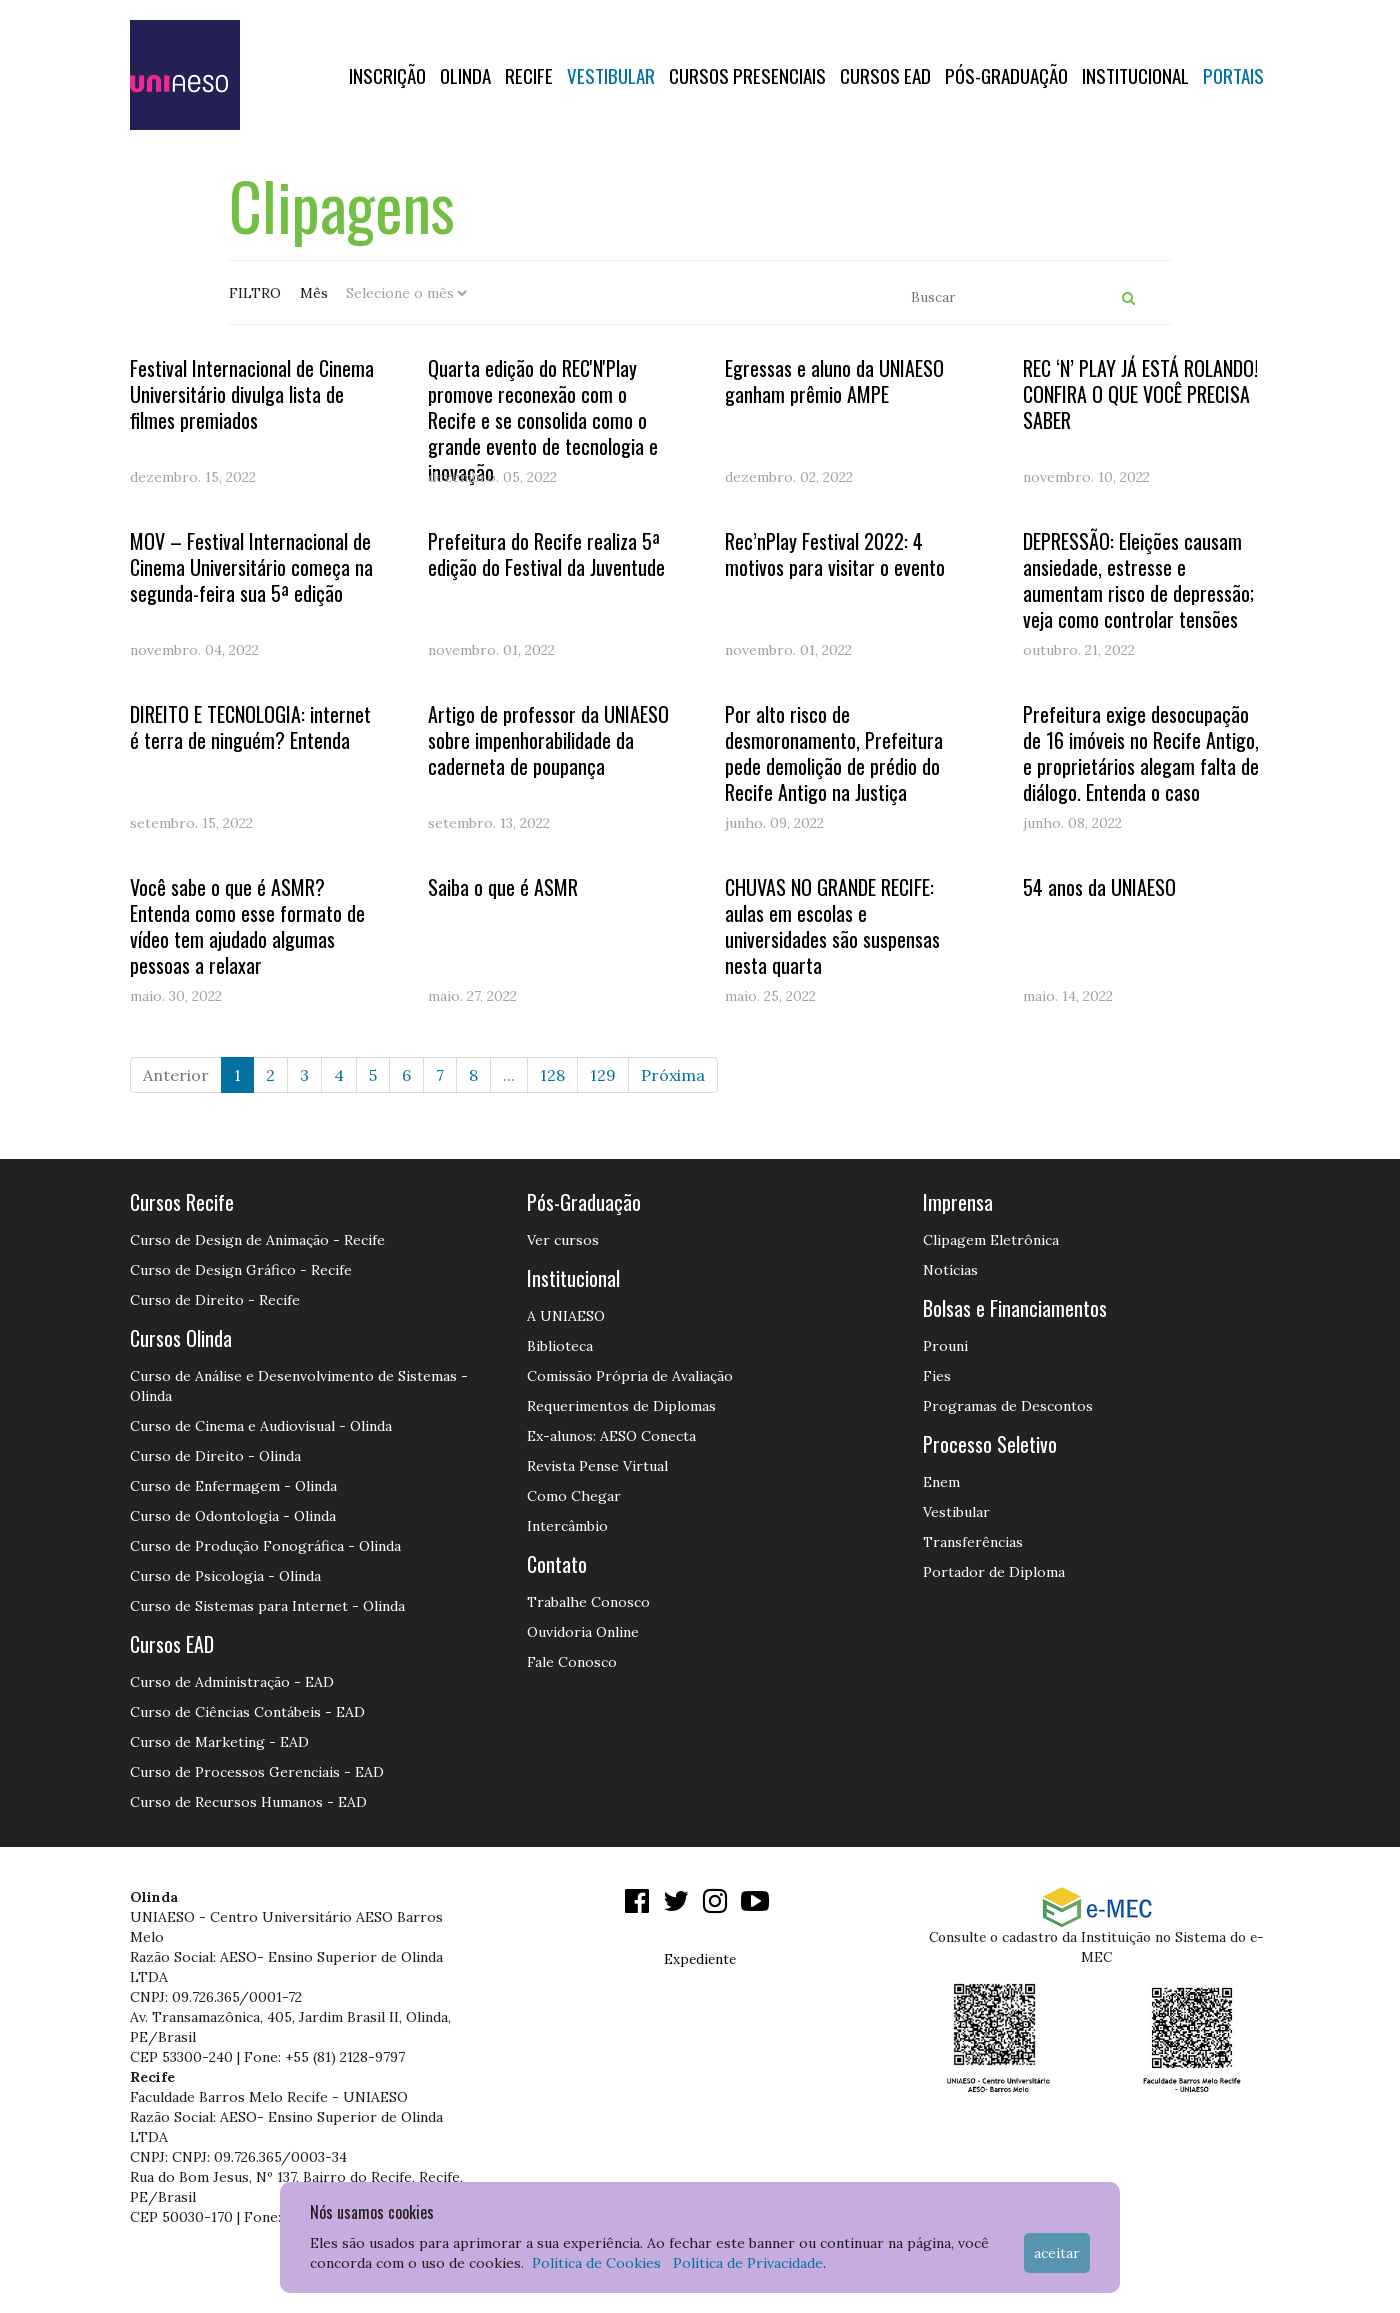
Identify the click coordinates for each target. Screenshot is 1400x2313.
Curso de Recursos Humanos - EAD (248, 1802)
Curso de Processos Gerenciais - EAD (257, 1772)
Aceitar (1057, 2253)
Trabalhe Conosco (588, 1602)
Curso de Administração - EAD (232, 1682)
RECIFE (529, 75)
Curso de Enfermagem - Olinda (233, 1486)
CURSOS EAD (885, 75)
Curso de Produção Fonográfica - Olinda (265, 1546)
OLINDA (465, 75)
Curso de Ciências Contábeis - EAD (247, 1712)
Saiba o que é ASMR (503, 887)
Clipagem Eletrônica (991, 1240)
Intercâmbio (567, 1526)
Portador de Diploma (994, 1572)
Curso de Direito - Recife (215, 1300)
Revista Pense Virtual (597, 1466)
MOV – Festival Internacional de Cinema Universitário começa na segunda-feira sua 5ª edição (251, 567)
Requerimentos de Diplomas (621, 1406)
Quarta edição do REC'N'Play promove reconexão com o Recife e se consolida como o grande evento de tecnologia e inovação (543, 420)
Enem (941, 1482)
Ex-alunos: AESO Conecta (611, 1436)
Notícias (950, 1270)
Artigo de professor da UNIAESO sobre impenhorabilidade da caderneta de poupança (548, 740)
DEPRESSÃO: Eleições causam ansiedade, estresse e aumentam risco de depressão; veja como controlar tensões (1138, 580)
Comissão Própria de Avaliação (630, 1376)
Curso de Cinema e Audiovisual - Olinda (261, 1426)
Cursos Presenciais (747, 75)
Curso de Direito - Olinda (215, 1456)
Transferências (973, 1542)
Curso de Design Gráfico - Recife (241, 1270)
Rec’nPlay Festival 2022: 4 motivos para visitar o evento (835, 554)
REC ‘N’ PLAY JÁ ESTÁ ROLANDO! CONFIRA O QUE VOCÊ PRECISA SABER (1140, 394)
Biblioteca (560, 1346)
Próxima (673, 1075)
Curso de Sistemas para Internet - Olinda (267, 1606)
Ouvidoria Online (583, 1632)
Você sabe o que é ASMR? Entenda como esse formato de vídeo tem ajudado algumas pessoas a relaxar (247, 926)
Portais (1233, 75)
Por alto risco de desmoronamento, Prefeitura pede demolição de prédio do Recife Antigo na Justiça (834, 753)
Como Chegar (574, 1496)
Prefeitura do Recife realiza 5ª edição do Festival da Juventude (546, 554)
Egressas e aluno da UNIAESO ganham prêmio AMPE (834, 381)
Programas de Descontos (1008, 1406)
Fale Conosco (572, 1662)
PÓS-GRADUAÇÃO (1006, 75)
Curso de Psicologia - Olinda (225, 1576)
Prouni (945, 1346)
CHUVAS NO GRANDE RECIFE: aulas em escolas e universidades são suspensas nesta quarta (832, 926)
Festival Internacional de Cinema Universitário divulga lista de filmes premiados (252, 394)
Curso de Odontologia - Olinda (233, 1516)
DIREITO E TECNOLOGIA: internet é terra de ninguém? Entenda (250, 727)
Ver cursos (563, 1240)
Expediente (700, 1959)
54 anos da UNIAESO (1099, 887)
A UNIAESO (566, 1316)
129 (603, 1075)
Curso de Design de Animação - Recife (257, 1240)
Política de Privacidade (748, 2263)
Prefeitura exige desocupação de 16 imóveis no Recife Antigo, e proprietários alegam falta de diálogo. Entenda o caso (1141, 753)
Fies (937, 1376)
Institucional (1135, 75)
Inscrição (387, 75)
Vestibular (611, 75)
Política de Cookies (596, 2263)
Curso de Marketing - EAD (219, 1742)
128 (552, 1075)
